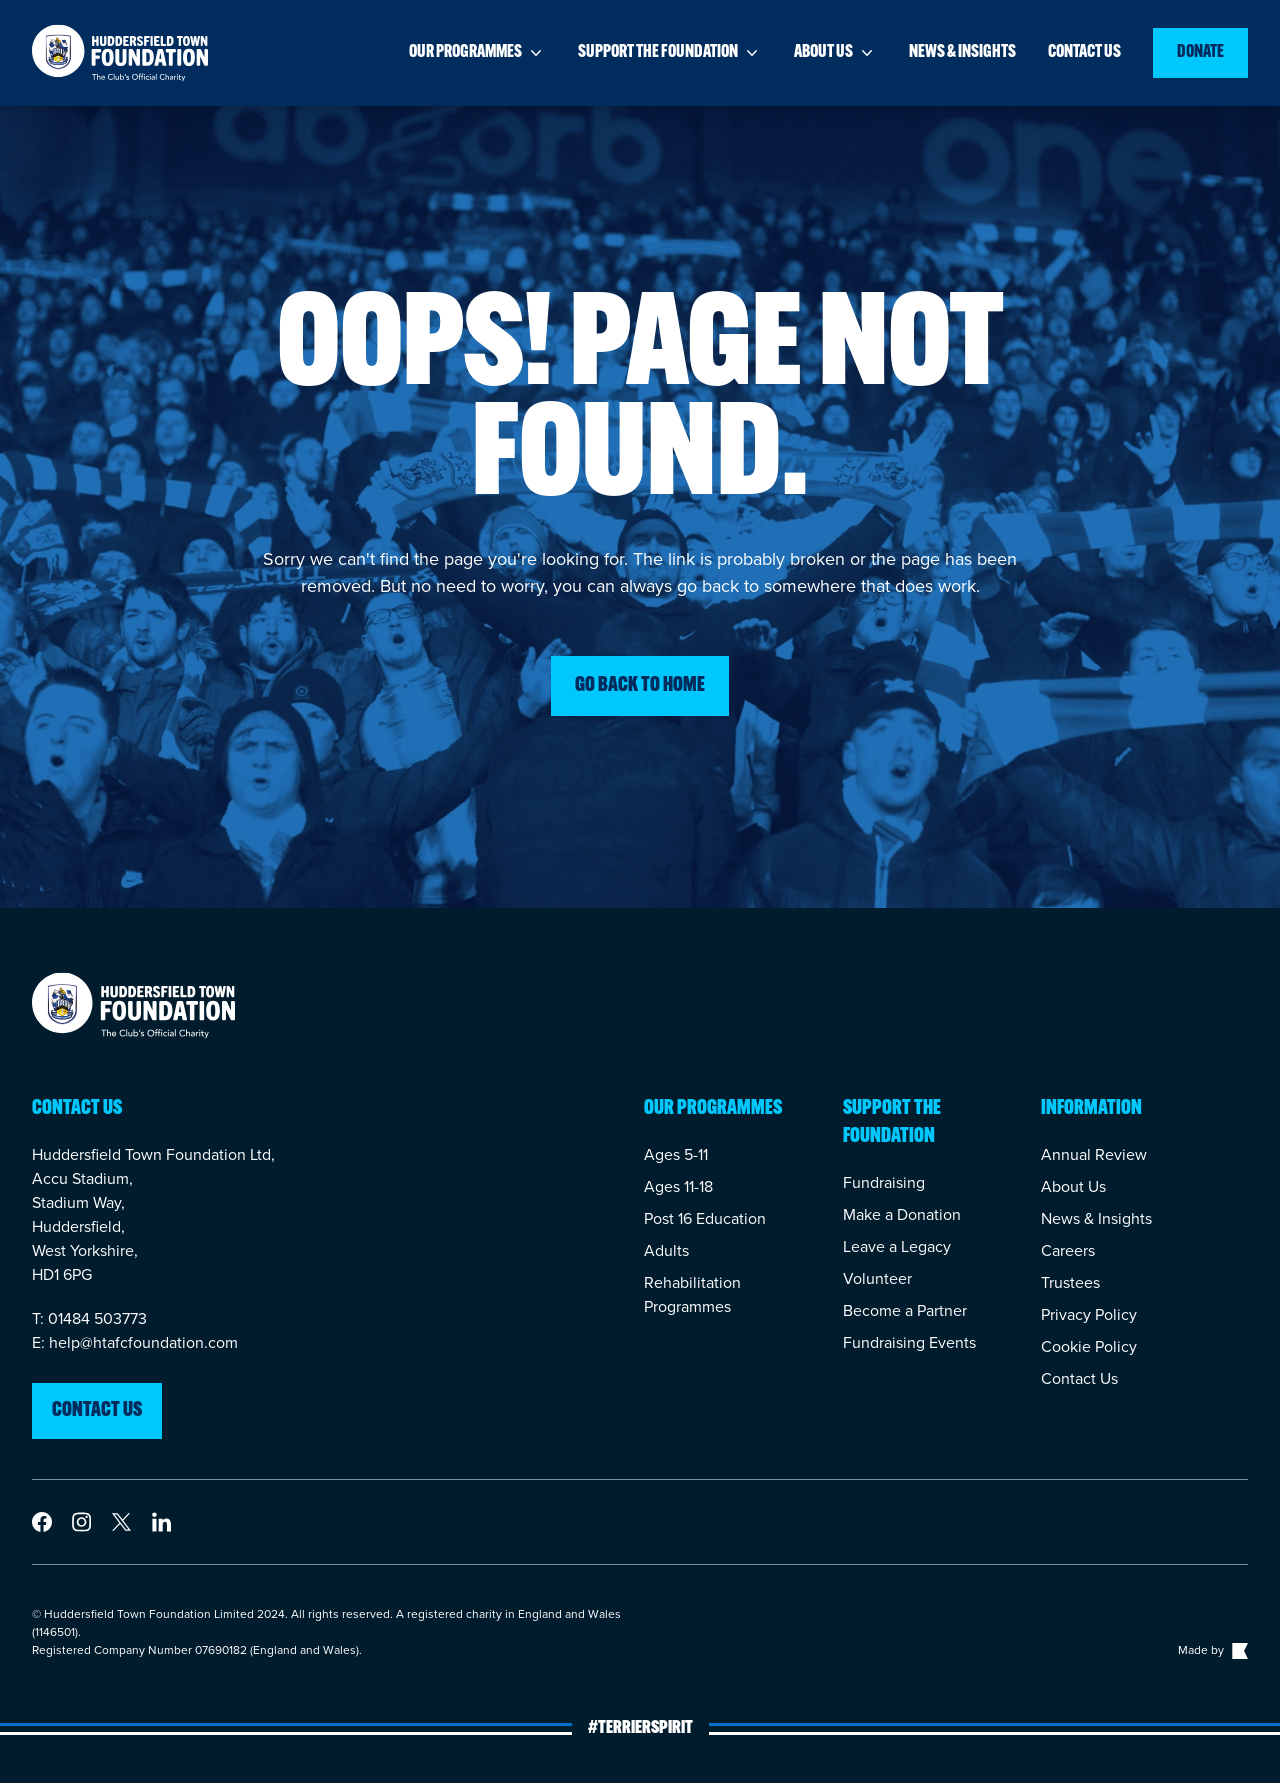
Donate (1200, 52)
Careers (1068, 1250)
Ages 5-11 (676, 1154)
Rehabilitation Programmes (692, 1294)
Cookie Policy (1089, 1346)
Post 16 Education (705, 1218)
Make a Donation (902, 1214)
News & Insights (1096, 1218)
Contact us (1084, 52)
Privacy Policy (1089, 1314)
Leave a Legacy (897, 1246)
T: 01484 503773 (89, 1318)
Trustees (1070, 1282)
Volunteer (877, 1278)
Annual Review (1094, 1154)
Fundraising (884, 1182)
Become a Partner (905, 1310)
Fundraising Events (909, 1342)
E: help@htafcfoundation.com (135, 1342)
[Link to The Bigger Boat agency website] (1238, 1650)
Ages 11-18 (678, 1186)
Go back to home (640, 686)
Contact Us (1079, 1378)
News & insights (962, 52)
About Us (1073, 1186)
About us (835, 53)
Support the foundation (670, 53)
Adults (666, 1250)
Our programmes (477, 53)
